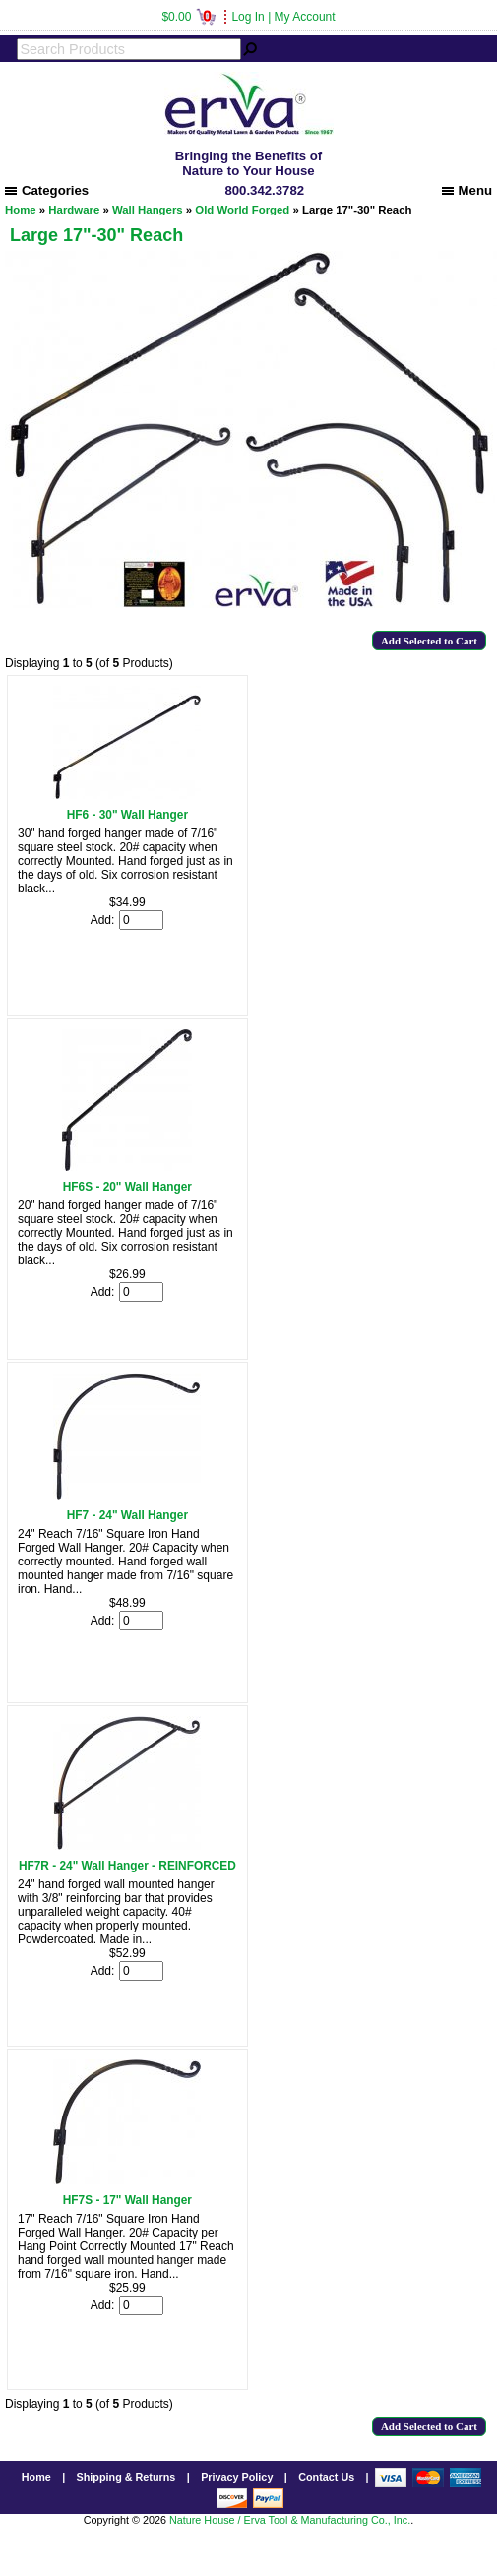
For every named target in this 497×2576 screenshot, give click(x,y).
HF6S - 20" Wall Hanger (127, 1187)
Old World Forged (242, 209)
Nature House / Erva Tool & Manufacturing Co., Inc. (289, 2520)
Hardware (73, 209)
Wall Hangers (147, 209)
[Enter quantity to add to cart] (141, 920)
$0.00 (188, 17)
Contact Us (326, 2477)
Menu (467, 190)
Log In (247, 17)
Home (20, 209)
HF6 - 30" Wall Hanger (127, 815)
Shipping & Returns (126, 2477)
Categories (47, 190)
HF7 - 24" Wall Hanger (127, 1515)
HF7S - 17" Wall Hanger (127, 2200)
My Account (305, 17)
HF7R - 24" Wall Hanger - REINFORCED (127, 1865)
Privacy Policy (237, 2477)
